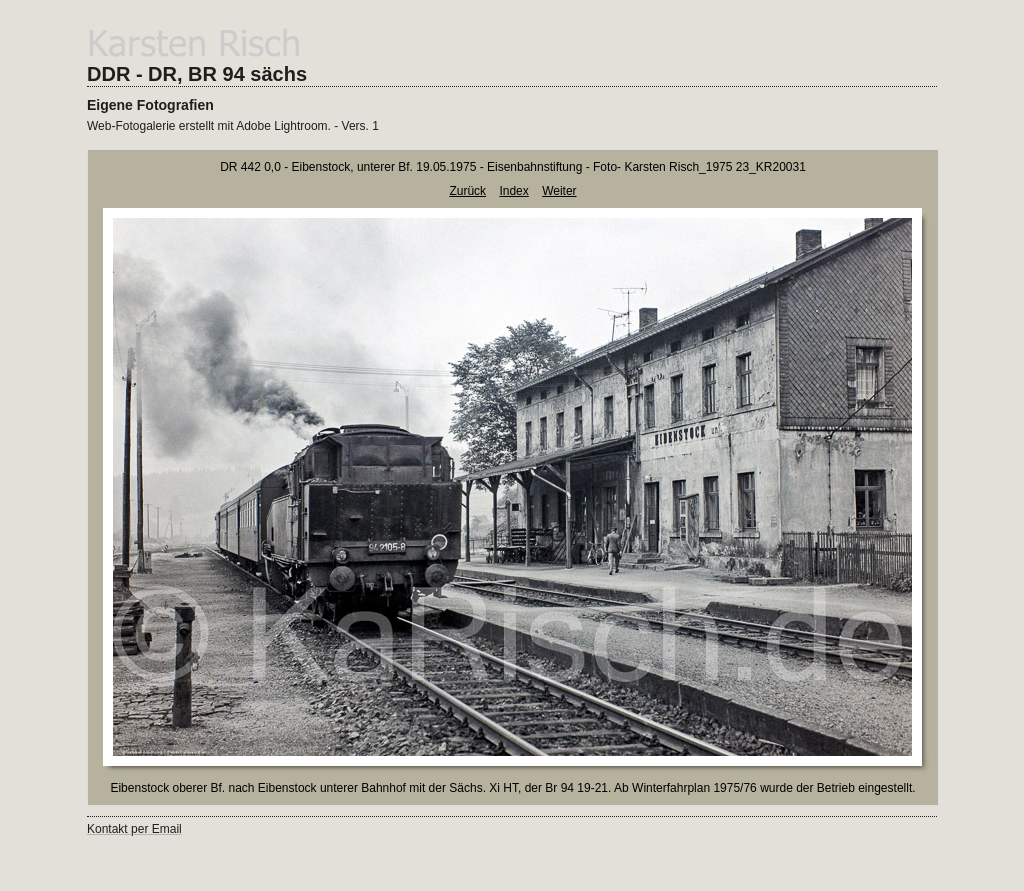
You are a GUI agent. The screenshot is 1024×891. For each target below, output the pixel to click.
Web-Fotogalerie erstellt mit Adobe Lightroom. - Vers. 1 (233, 126)
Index (513, 191)
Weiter (559, 191)
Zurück (467, 191)
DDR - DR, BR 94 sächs (197, 74)
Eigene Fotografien (150, 105)
